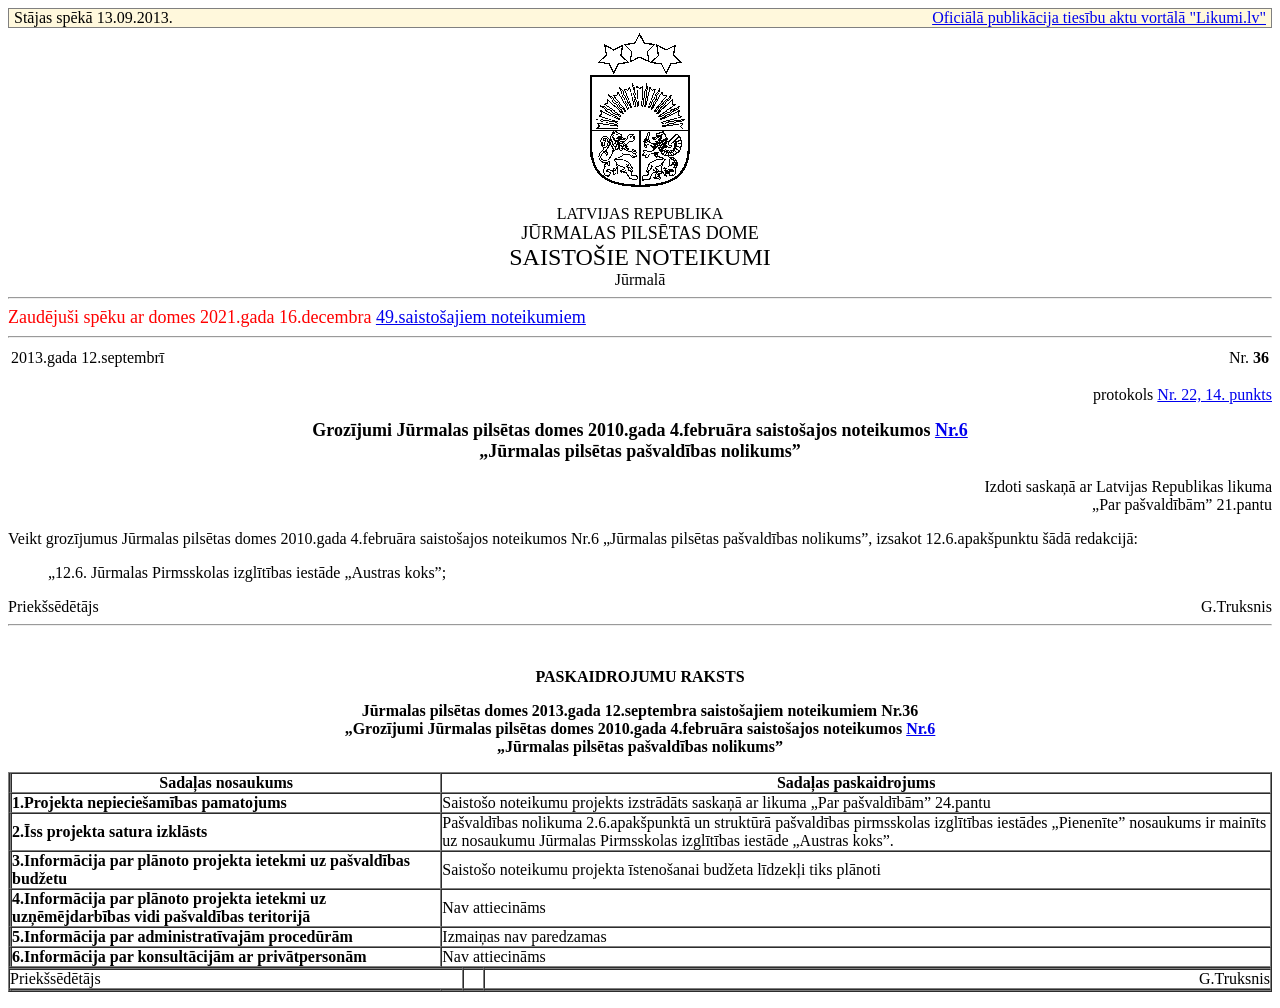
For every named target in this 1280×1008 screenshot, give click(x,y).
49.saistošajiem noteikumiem (481, 317)
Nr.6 (951, 430)
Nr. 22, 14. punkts (1214, 394)
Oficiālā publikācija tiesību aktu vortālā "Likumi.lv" (1099, 17)
